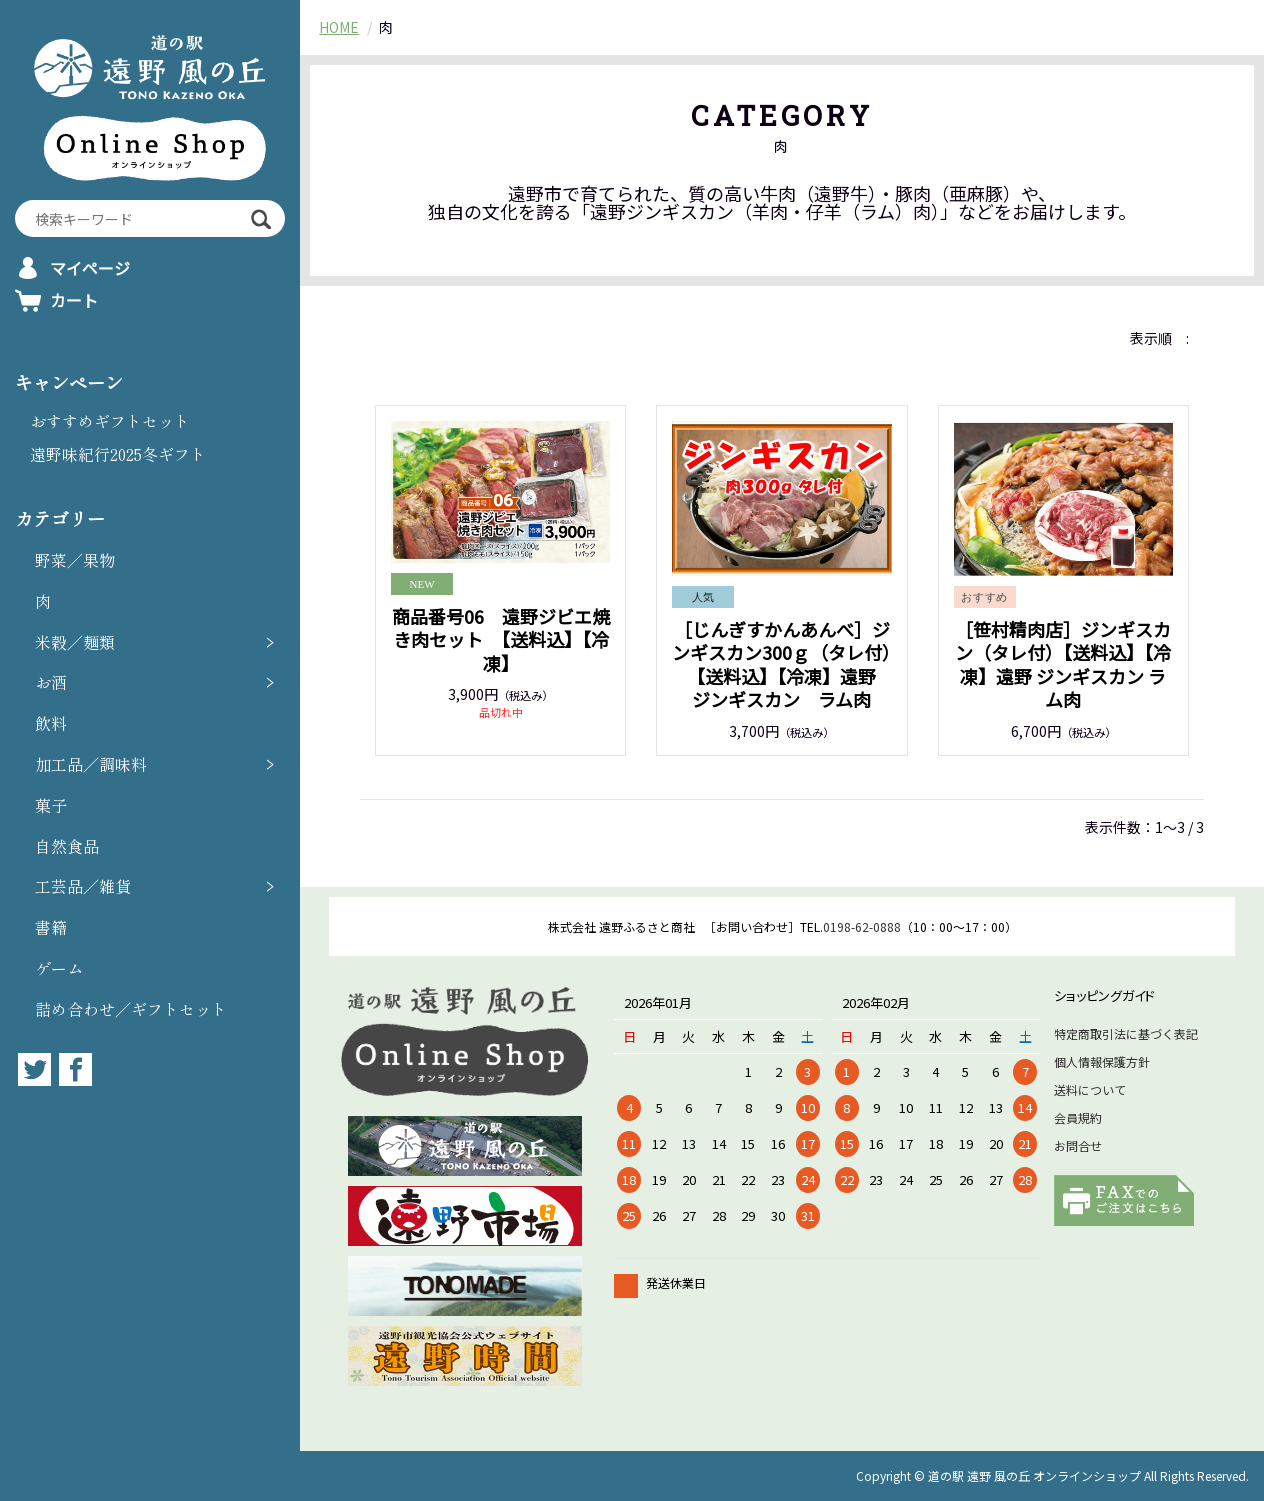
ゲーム (59, 968)
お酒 (51, 682)
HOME (339, 27)
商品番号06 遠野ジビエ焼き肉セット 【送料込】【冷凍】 (501, 639)
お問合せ (1078, 1145)
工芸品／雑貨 (83, 886)
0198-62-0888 (862, 926)
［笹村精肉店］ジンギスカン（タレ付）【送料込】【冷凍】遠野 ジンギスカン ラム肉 (1063, 664)
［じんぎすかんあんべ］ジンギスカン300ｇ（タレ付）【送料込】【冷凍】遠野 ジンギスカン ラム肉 (783, 664)
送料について (1090, 1089)
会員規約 (1078, 1117)
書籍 (51, 927)
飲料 (51, 723)
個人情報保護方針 (1102, 1061)
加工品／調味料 (91, 764)
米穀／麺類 (75, 642)
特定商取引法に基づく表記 (1126, 1033)
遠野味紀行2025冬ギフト (118, 454)
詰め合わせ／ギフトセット (131, 1009)
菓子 (51, 805)
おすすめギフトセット (110, 421)
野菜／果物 (75, 560)
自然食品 (67, 846)
